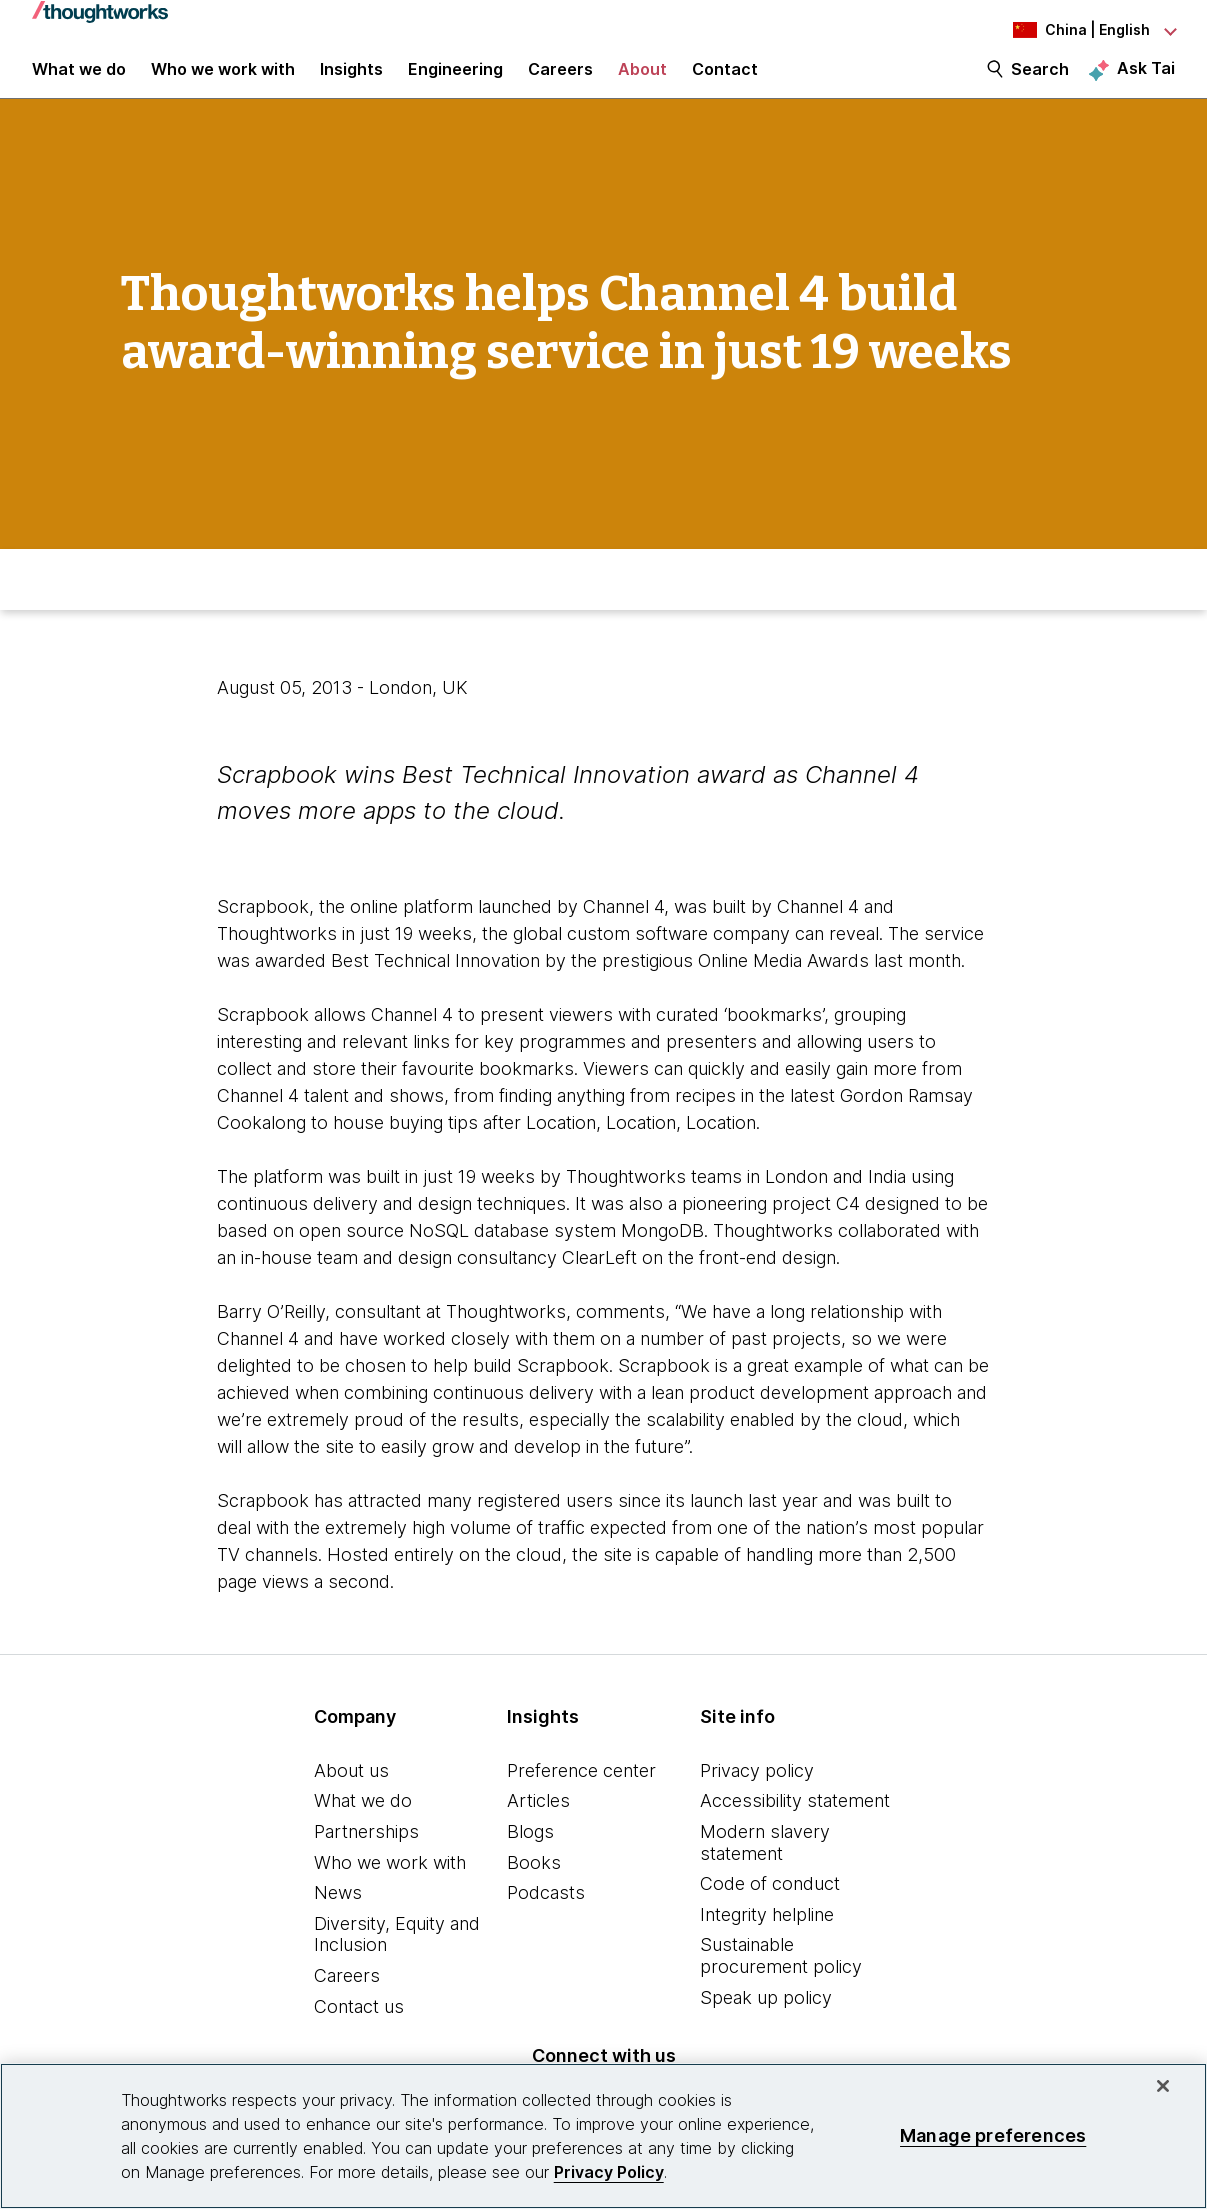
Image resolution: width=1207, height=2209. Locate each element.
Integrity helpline (767, 1938)
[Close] (1163, 2086)
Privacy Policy (609, 2172)
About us (351, 1794)
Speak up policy (766, 2021)
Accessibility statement (795, 1825)
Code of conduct (770, 1907)
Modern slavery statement (765, 1866)
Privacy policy (757, 1794)
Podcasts (546, 1916)
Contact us (359, 2030)
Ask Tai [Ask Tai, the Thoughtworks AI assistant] (1146, 81)
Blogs (530, 1855)
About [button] (642, 82)
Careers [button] (560, 82)
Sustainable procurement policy (781, 1980)
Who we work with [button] (223, 82)
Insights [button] (351, 82)
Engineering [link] (455, 82)
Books (534, 1886)
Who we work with (390, 1886)
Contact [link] (725, 82)
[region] (603, 2136)
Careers (347, 1999)
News (338, 1916)
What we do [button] (79, 82)
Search (1040, 82)
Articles (538, 1825)
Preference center (581, 1794)
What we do (363, 1825)
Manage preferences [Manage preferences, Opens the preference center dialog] (993, 2135)
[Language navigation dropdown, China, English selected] (1065, 30)
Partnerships (366, 1855)
